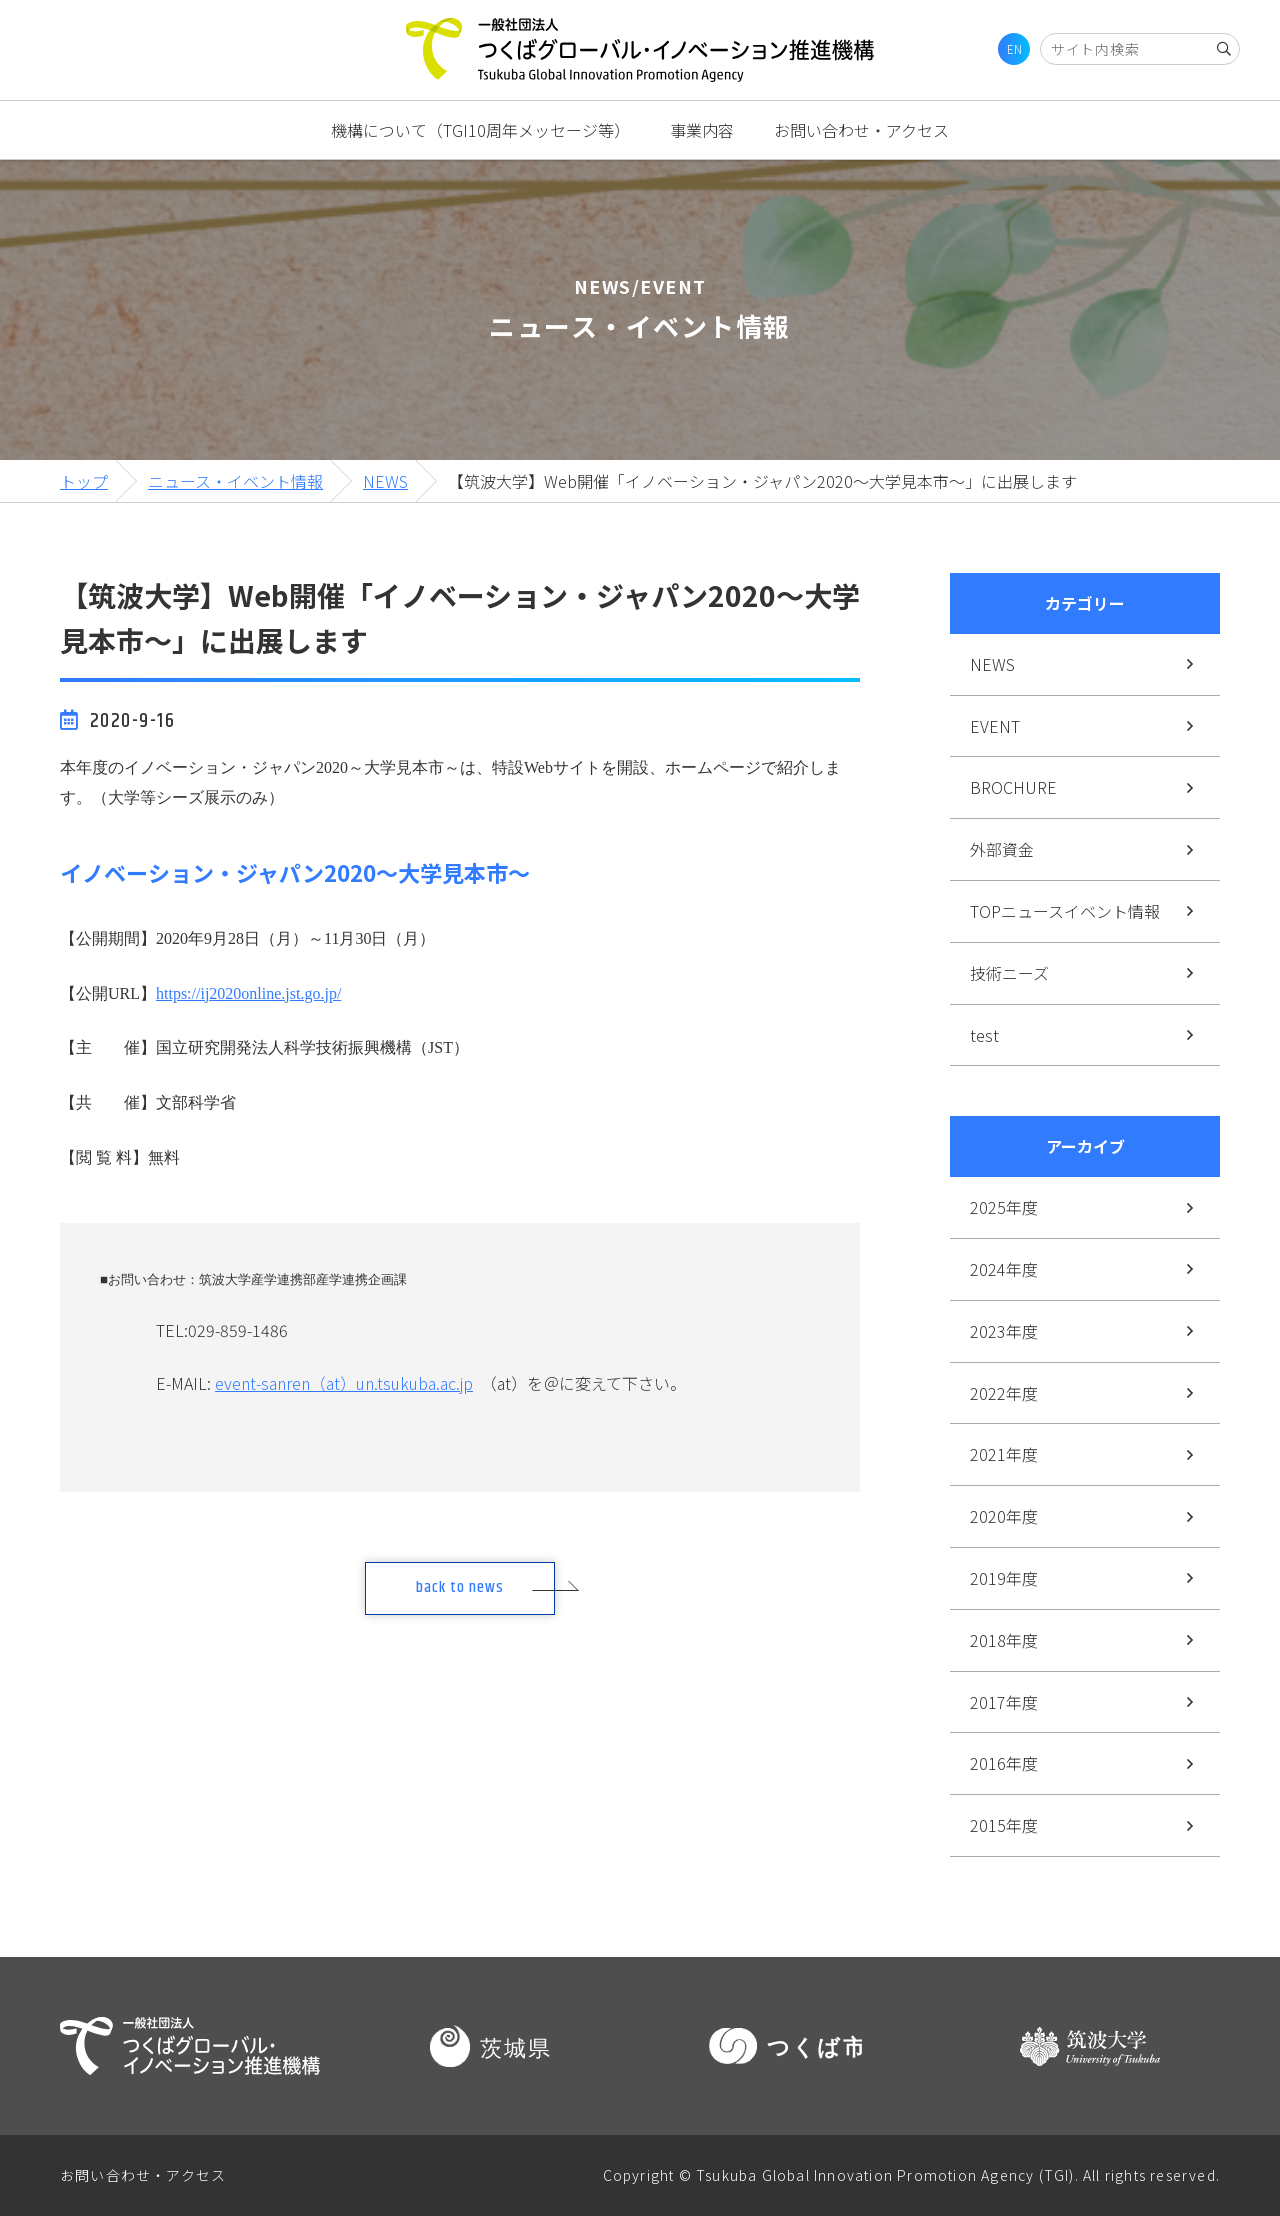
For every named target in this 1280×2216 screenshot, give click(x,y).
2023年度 (1004, 1331)
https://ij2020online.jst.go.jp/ (248, 993)
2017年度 (1004, 1702)
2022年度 (1004, 1393)
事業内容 (702, 130)
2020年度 (1004, 1516)
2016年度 (1004, 1763)
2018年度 (1004, 1640)
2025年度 (1004, 1207)
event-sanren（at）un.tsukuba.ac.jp (344, 1383)
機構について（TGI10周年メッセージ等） (480, 130)
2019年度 (1004, 1578)
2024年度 (1004, 1269)
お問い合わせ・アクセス (861, 130)
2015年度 (1004, 1825)
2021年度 (1004, 1454)
